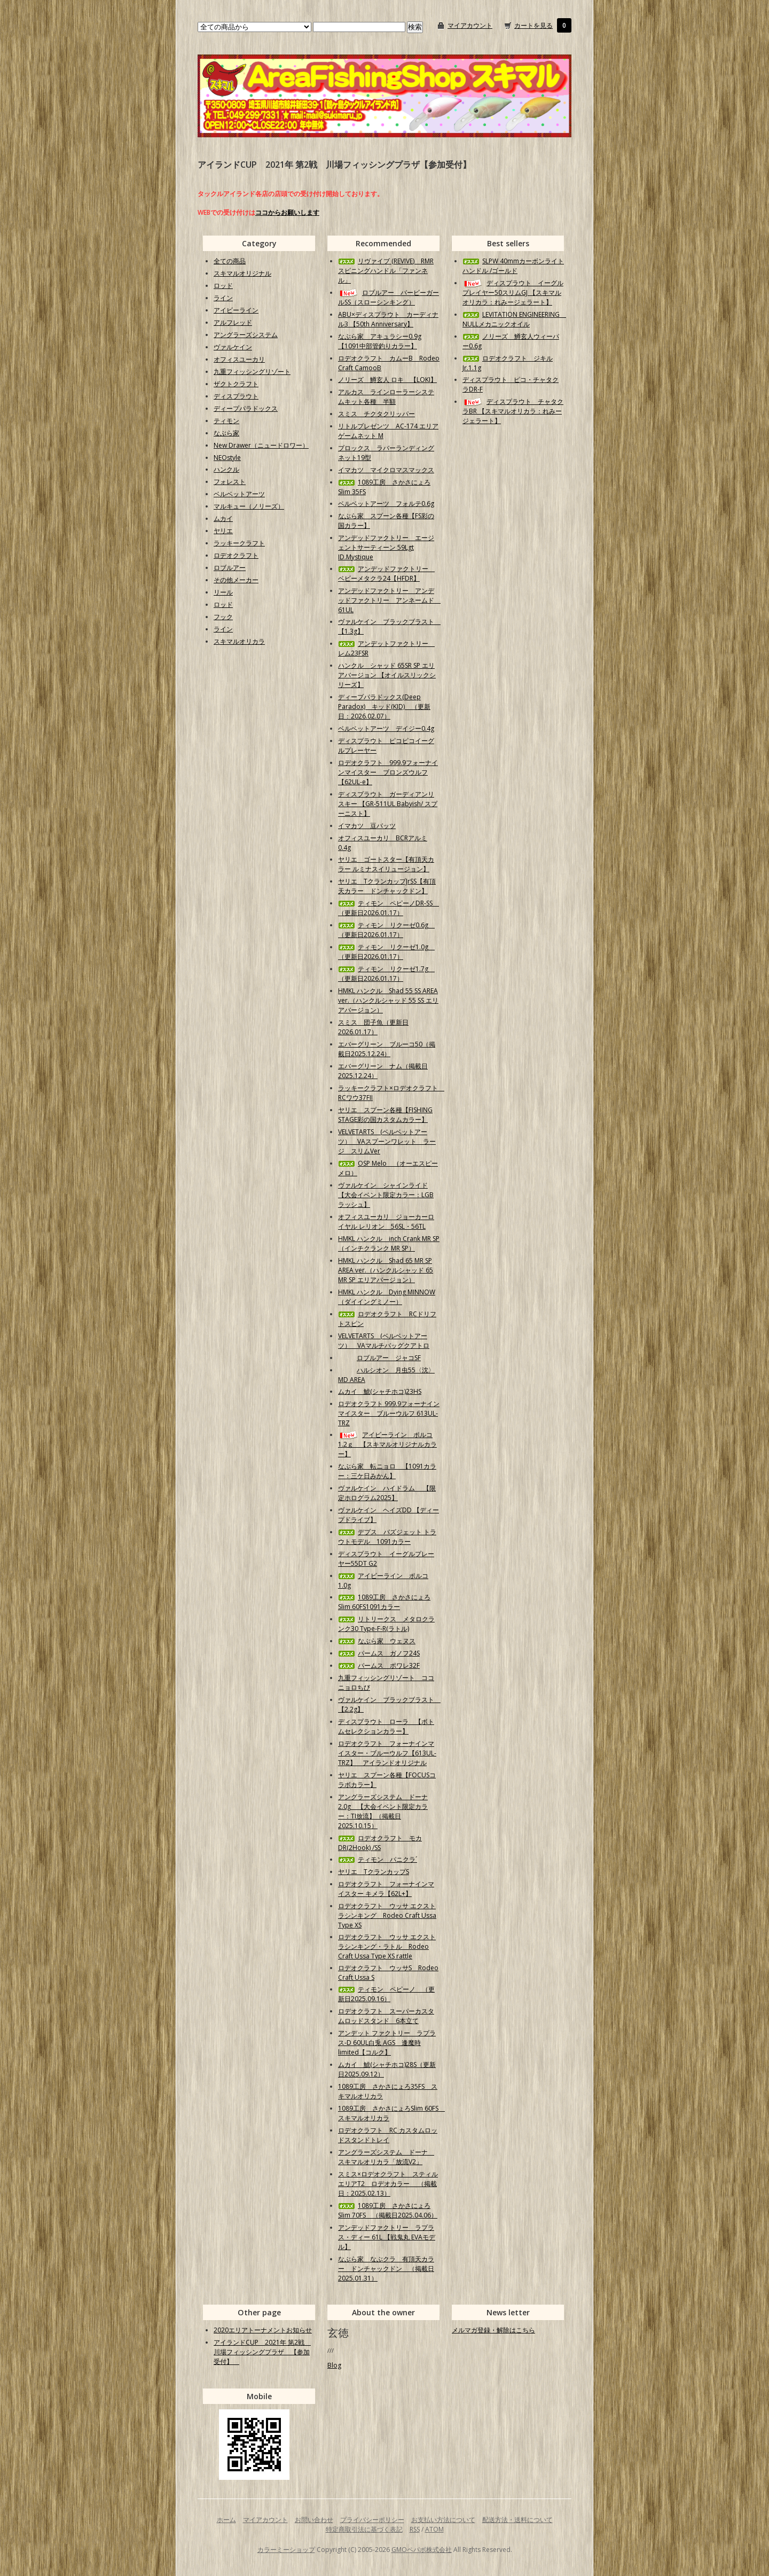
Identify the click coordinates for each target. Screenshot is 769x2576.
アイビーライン (236, 310)
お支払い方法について (443, 2519)
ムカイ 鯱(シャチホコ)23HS (379, 1391)
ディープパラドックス (246, 408)
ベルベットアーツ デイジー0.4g (386, 728)
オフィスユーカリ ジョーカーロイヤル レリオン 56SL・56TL (386, 1221)
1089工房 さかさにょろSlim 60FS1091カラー (384, 1602)
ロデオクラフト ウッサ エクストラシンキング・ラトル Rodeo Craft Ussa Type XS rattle (387, 1946)
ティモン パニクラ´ (377, 1859)
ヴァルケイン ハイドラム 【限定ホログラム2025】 (387, 1493)
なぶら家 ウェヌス (376, 1640)
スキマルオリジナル (242, 273)
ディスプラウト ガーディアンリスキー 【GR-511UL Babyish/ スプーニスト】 (387, 804)
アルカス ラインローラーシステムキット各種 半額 (386, 396)
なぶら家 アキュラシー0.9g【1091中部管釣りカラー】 (379, 341)
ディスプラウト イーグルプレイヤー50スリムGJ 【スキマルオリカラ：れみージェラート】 (512, 292)
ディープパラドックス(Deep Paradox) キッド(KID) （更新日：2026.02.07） (384, 706)
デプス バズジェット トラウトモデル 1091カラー (387, 1536)
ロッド (223, 285)
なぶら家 (226, 433)
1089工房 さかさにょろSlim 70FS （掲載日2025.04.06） (387, 2210)
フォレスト (230, 481)
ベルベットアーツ (239, 493)
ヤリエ (223, 530)
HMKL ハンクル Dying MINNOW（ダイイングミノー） (386, 1296)
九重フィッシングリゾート (252, 371)
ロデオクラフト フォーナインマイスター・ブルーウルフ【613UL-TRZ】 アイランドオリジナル (387, 1753)
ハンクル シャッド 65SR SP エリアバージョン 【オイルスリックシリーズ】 (387, 675)
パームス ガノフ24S (379, 1653)
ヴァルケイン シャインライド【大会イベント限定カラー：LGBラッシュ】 (386, 1195)
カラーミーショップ (286, 2549)
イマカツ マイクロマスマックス (386, 469)
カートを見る (533, 25)
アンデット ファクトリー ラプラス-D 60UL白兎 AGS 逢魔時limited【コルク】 (387, 2042)
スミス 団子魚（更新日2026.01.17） (373, 1027)
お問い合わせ (314, 2519)
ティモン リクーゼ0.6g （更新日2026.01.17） (386, 929)
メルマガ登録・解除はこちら (493, 2330)
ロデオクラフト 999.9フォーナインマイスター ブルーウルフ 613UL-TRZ (389, 1413)
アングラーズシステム (246, 334)
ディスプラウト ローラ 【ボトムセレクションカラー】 (386, 1726)
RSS (415, 2529)
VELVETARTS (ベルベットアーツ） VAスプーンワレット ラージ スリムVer (387, 1141)
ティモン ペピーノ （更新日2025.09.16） (386, 1994)
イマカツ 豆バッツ (367, 825)
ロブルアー (230, 567)
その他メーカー (236, 579)
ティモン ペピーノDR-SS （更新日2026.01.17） (388, 908)
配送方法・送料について (517, 2519)
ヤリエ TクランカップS (373, 1871)
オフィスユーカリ (239, 359)
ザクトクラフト (236, 383)
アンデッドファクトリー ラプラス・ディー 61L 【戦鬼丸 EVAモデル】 (386, 2237)
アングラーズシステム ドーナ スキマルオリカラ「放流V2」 (386, 2157)
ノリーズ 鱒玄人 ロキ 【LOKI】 (387, 379)
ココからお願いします (287, 212)
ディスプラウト (236, 396)
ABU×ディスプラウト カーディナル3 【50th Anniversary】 (388, 319)
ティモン (226, 420)
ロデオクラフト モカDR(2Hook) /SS (380, 1842)
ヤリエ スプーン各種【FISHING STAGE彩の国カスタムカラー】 (385, 1114)
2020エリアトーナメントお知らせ (263, 2330)
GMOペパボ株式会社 (421, 2549)
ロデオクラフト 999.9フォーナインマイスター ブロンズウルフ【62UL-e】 (388, 772)
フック (223, 616)
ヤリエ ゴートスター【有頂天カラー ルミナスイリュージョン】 (386, 864)
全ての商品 (230, 261)
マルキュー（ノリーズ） (249, 506)
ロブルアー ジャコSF (379, 1357)
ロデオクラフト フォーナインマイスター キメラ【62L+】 (386, 1888)
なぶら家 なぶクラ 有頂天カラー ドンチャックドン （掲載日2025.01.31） (386, 2268)
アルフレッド (233, 322)
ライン (223, 297)
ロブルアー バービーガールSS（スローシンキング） (388, 297)
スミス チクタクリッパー (376, 413)
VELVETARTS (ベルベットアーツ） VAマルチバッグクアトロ (383, 1340)
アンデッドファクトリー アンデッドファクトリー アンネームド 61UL (389, 600)
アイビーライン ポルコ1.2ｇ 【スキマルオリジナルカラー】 (387, 1444)
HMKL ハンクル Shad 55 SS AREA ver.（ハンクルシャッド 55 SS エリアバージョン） (388, 1000)
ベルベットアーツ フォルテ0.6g (386, 503)
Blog (334, 2365)
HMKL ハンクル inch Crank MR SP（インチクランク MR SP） (389, 1243)
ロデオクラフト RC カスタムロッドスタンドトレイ (387, 2135)
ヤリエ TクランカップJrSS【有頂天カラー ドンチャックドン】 (387, 886)
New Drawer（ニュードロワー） (261, 445)
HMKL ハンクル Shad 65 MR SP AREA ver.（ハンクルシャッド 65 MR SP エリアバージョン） (385, 1270)
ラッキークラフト (239, 543)
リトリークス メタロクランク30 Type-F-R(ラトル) (386, 1623)
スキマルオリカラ (239, 641)
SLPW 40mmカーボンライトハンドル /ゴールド (513, 265)
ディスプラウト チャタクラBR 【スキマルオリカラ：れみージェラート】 (512, 411)
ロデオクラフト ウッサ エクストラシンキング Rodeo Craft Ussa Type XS (387, 1915)
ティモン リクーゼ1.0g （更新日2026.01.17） (386, 951)
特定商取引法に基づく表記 (364, 2529)
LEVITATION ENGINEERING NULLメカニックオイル (514, 319)
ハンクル (226, 469)
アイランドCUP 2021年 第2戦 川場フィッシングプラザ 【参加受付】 (262, 2352)
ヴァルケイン (233, 347)
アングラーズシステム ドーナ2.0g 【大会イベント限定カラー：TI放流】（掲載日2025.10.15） (383, 1811)
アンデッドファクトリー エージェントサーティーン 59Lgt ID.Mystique (386, 547)
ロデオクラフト (236, 555)
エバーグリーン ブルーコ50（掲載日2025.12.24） (386, 1049)
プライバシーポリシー (372, 2519)
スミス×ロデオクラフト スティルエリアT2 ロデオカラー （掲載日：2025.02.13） (388, 2183)
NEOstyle (227, 457)
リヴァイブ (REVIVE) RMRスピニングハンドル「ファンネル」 (386, 270)
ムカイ (223, 518)
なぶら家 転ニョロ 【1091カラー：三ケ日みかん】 (387, 1471)
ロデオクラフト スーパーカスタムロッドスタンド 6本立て (386, 2016)
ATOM (434, 2529)
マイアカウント (470, 25)
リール (223, 592)
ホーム (226, 2519)
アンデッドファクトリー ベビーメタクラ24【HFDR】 (386, 573)
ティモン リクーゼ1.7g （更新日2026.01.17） (386, 973)
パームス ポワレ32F (379, 1665)
